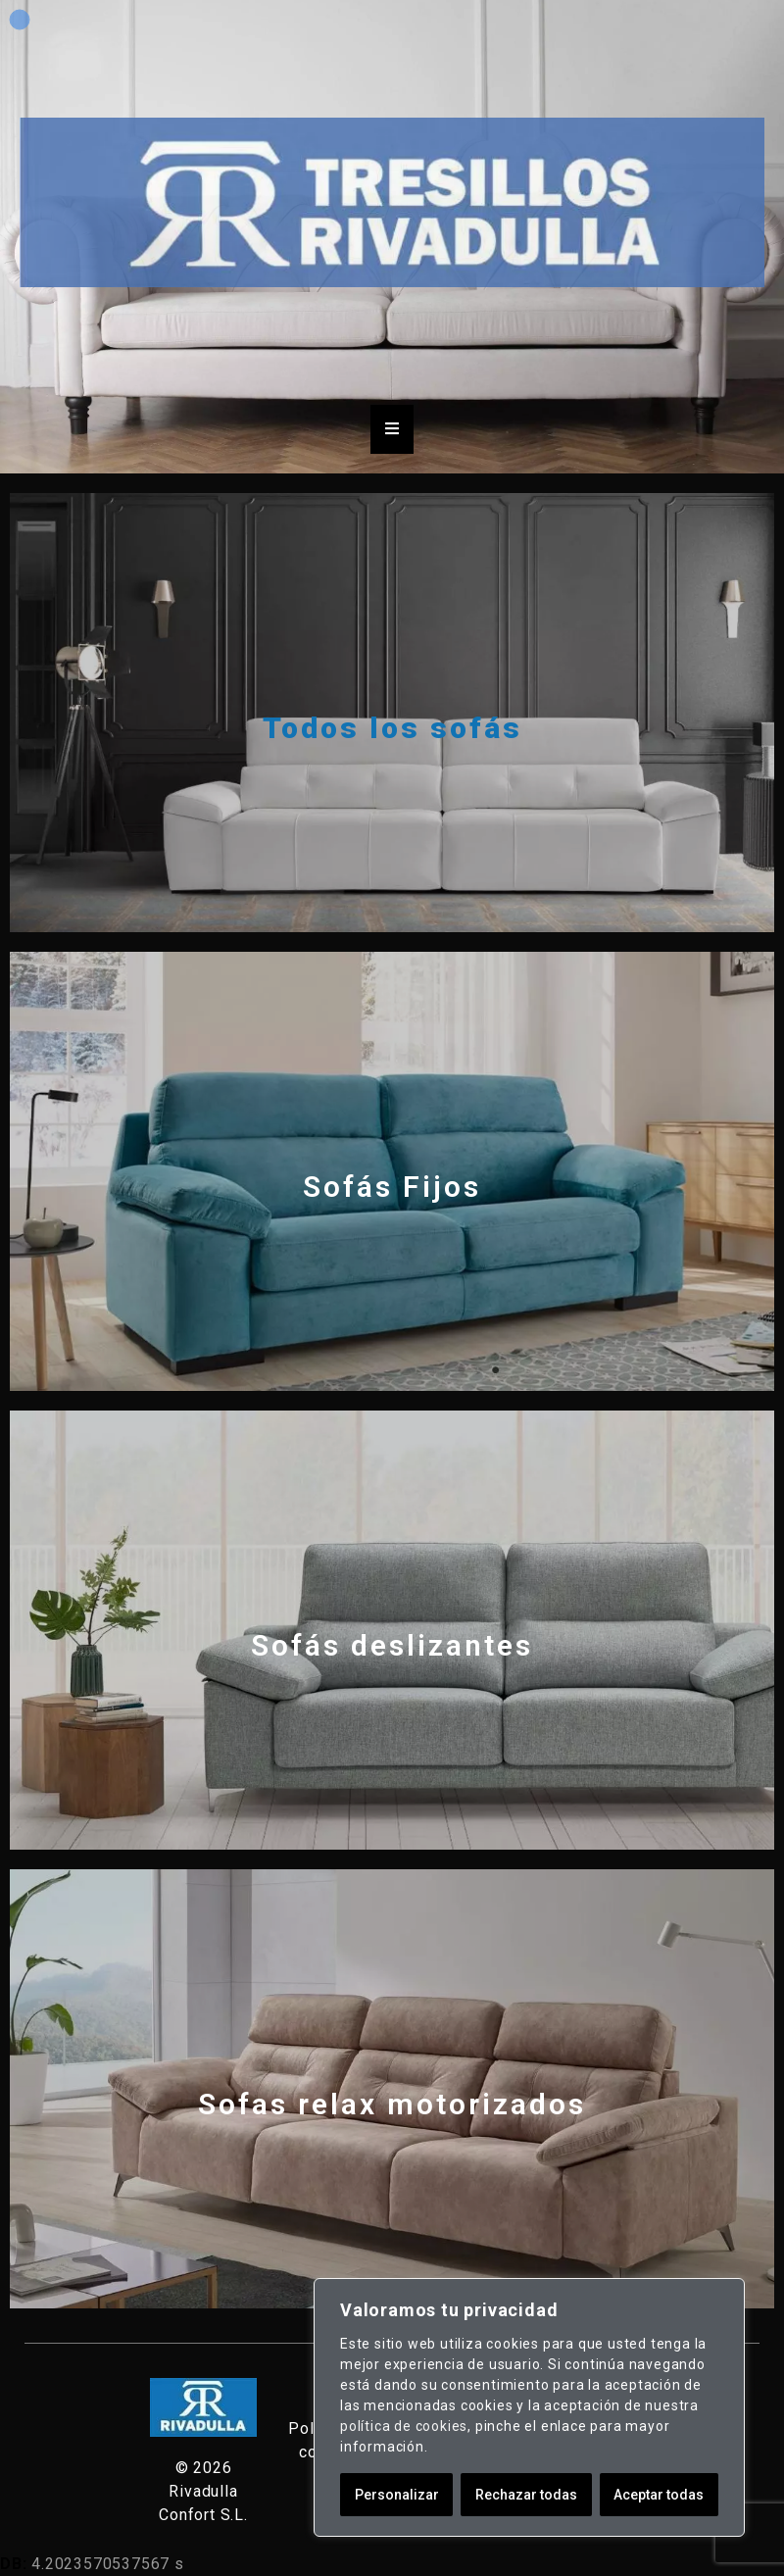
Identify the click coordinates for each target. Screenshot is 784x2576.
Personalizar (397, 2494)
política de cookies (403, 2426)
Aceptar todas (658, 2494)
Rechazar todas (526, 2494)
